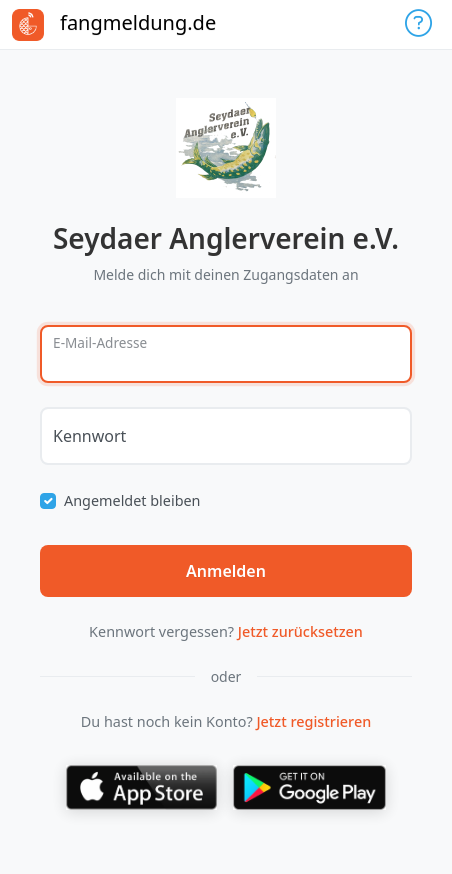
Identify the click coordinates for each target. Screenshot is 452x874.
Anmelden (226, 571)
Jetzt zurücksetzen (300, 631)
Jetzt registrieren (313, 721)
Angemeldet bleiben (132, 500)
